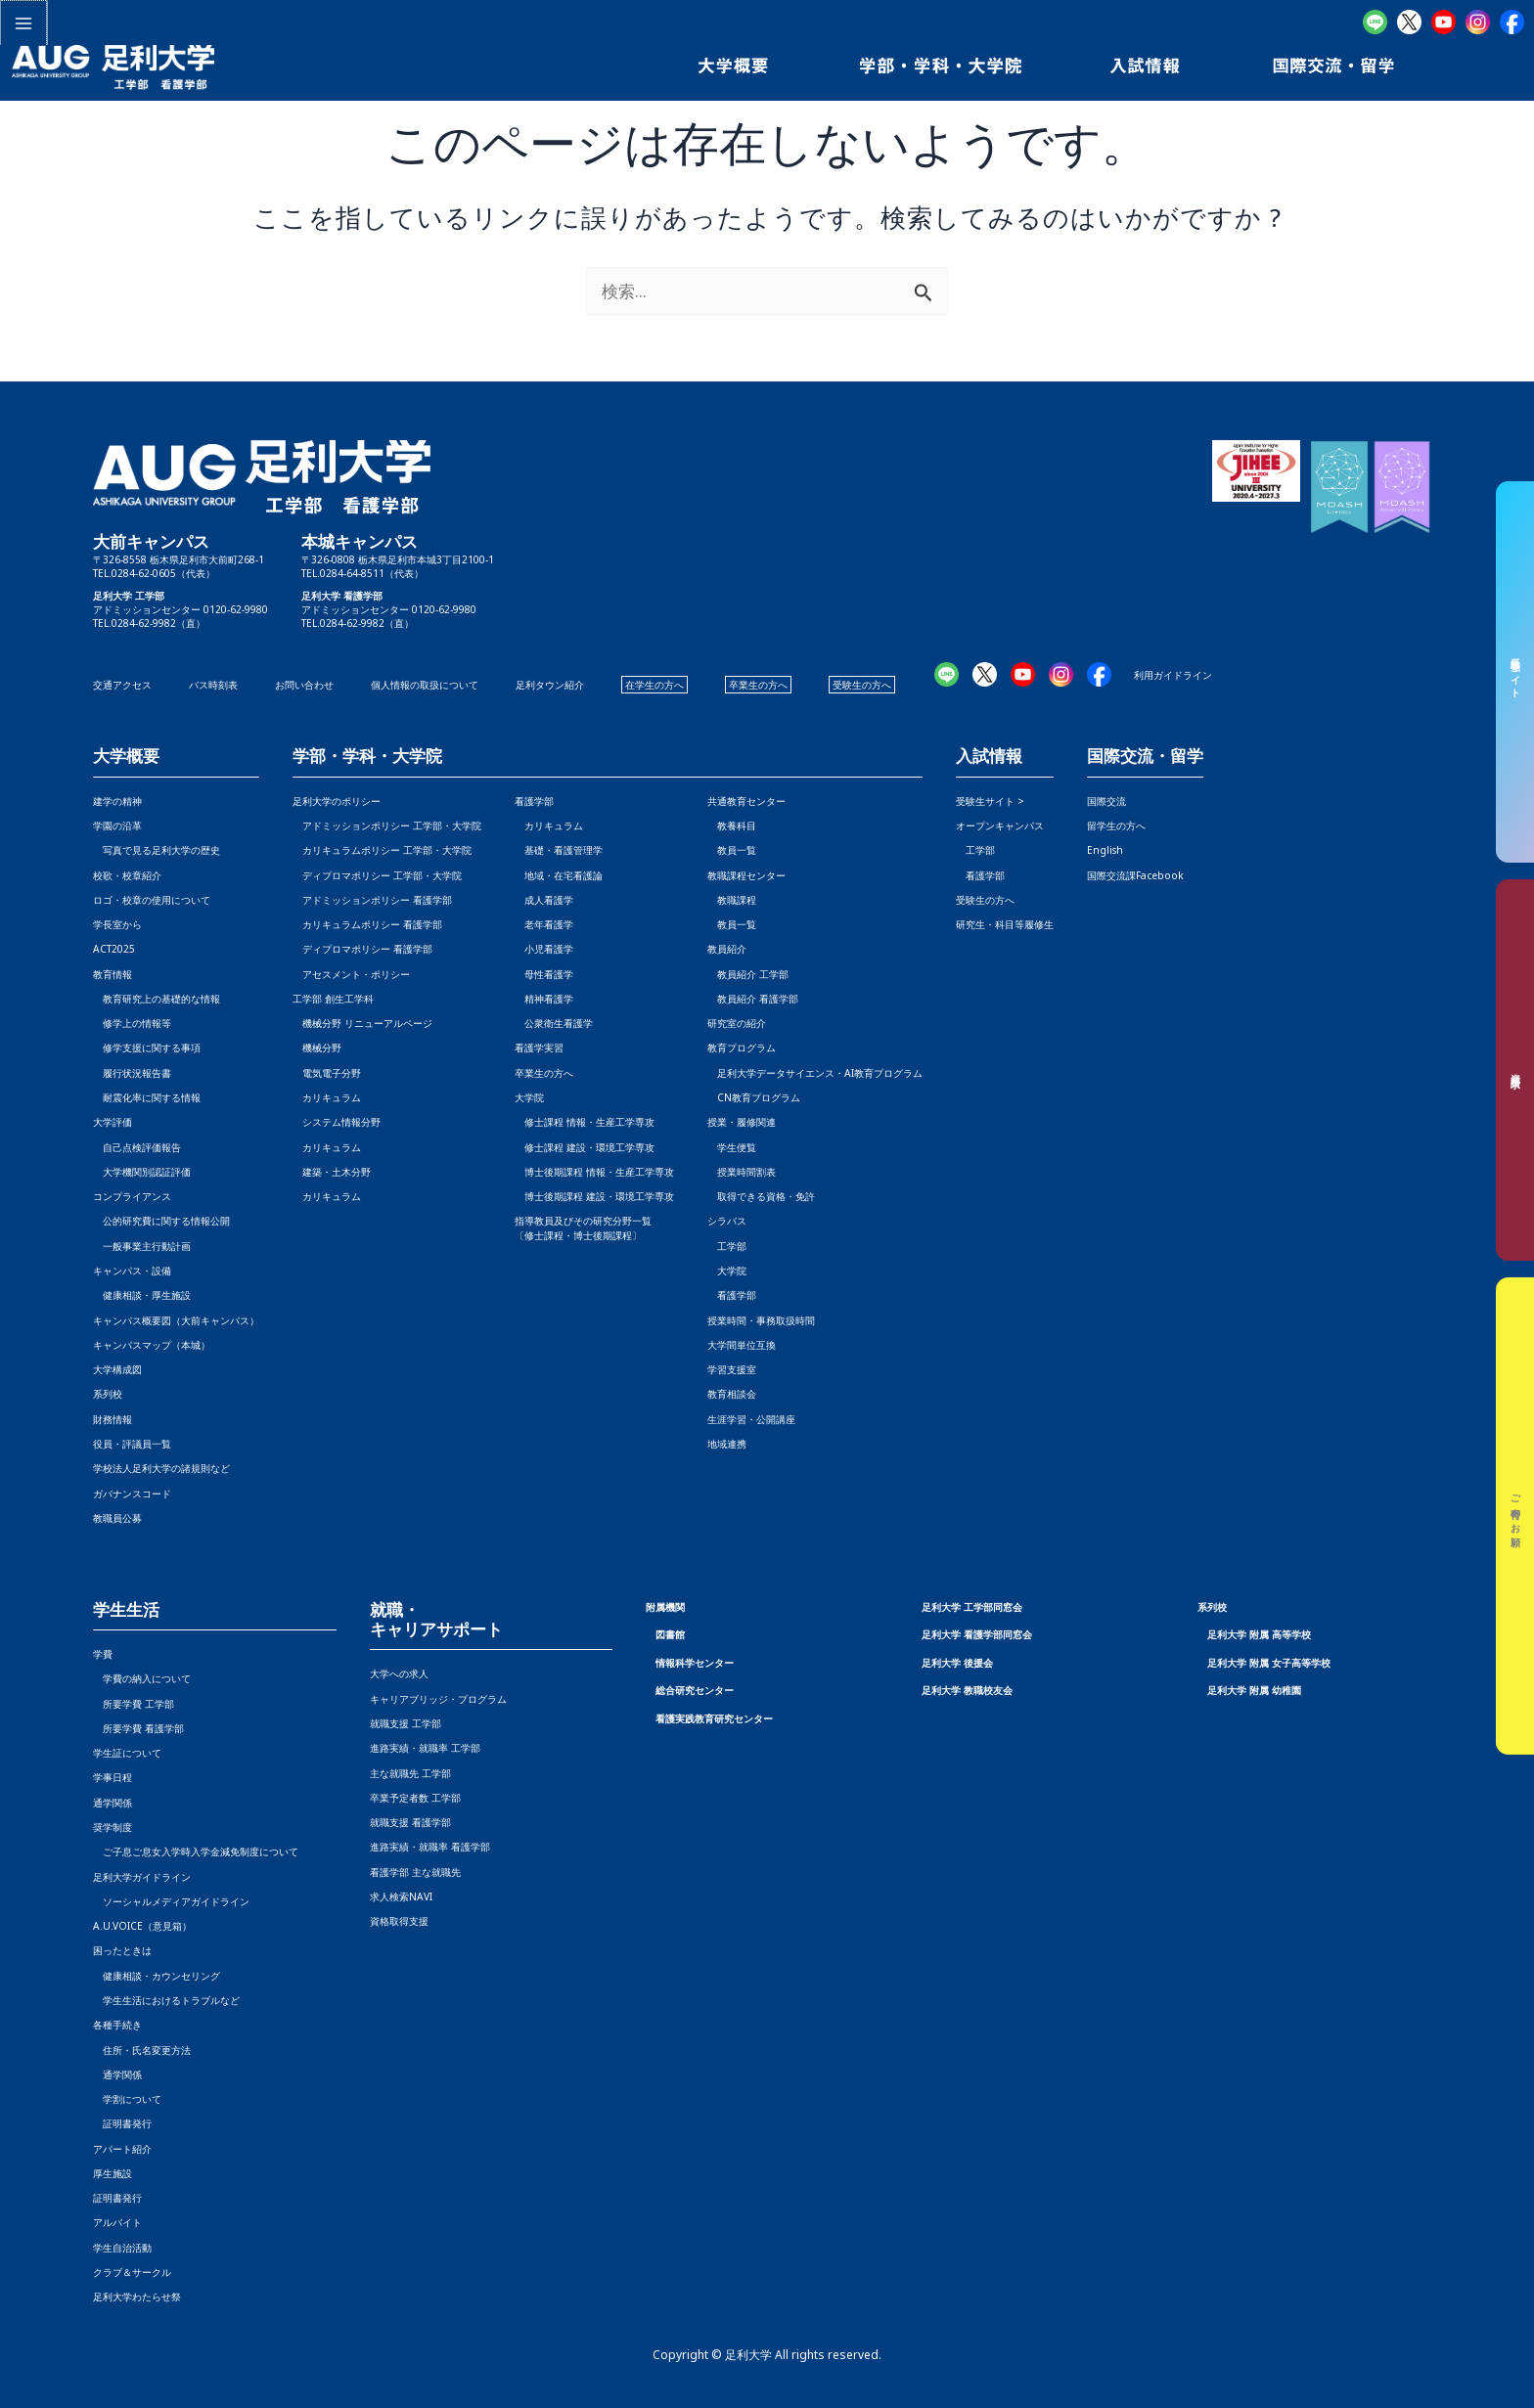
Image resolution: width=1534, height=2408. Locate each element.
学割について (127, 2099)
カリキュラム (327, 1097)
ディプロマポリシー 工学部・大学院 (377, 875)
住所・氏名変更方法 (142, 2050)
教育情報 (112, 974)
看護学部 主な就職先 (415, 1872)
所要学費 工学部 (133, 1704)
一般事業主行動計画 (142, 1246)
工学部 (726, 1246)
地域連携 (726, 1443)
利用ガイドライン (1173, 675)
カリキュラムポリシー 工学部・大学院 (382, 850)
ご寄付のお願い (1515, 1516)
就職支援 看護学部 (410, 1822)
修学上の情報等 (132, 1023)
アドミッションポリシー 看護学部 (372, 900)
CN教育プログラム (753, 1097)
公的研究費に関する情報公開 (161, 1220)
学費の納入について (142, 1678)
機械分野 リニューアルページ (362, 1023)
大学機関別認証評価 (142, 1172)
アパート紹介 (122, 2149)
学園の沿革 (117, 825)
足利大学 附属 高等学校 (1259, 1634)
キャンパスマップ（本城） (151, 1345)
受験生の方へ (862, 684)
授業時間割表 (741, 1172)
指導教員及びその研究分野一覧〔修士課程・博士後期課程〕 (583, 1227)
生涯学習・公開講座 (751, 1419)
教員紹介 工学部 (748, 974)
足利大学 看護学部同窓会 (977, 1634)
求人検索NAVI (401, 1896)
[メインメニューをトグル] (22, 22)
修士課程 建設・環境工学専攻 (584, 1147)
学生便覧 (731, 1147)
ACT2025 (114, 949)
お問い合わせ (304, 684)
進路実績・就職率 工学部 (425, 1748)
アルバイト (117, 2222)
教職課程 (731, 900)
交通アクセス (122, 684)
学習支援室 (731, 1369)
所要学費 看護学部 (138, 1728)
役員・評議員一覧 (132, 1443)
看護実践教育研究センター (714, 1718)
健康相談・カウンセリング (156, 1976)
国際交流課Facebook (1135, 875)
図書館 (670, 1634)
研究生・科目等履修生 (1005, 924)
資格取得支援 (399, 1921)
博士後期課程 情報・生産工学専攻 (594, 1172)
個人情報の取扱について (424, 684)
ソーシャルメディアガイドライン (171, 1901)
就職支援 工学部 (405, 1723)
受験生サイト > (990, 801)
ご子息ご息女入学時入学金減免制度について (195, 1851)
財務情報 (112, 1419)
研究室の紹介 (736, 1023)
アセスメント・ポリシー (351, 974)
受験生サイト (1515, 672)
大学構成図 (117, 1369)
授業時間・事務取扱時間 (761, 1320)
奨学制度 (112, 1827)
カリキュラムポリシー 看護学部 (367, 924)
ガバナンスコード (132, 1493)
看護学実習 (539, 1047)
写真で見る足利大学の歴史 (156, 850)
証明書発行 (122, 2123)
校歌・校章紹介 (127, 875)
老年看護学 (544, 924)
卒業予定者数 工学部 (415, 1798)
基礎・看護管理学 (559, 850)
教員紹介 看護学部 (752, 998)
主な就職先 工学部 (410, 1773)
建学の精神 (117, 801)
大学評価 (112, 1122)
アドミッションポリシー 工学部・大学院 (387, 825)
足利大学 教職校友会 (967, 1690)
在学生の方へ (654, 684)
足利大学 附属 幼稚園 (1254, 1690)
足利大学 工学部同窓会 (972, 1607)
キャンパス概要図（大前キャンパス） (176, 1320)
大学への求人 (399, 1673)
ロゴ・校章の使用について (151, 900)
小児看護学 (544, 949)
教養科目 (731, 825)
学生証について (127, 1753)
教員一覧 (731, 850)
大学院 (726, 1270)
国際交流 (1106, 801)
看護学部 (534, 801)
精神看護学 (544, 998)
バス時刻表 (213, 684)
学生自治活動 (122, 2247)
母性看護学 (544, 974)
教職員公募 (117, 1518)
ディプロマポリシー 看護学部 (362, 949)
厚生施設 (112, 2173)
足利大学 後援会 (957, 1663)
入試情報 (989, 756)
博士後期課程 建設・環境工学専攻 (594, 1196)
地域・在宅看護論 (559, 875)
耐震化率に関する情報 (147, 1097)
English (1105, 850)
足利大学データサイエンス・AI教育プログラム (815, 1073)
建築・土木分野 (332, 1172)
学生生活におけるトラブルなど (166, 2000)
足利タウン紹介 (550, 684)
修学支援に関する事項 (147, 1047)
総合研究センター (694, 1690)
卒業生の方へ (758, 684)
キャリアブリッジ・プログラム (438, 1699)
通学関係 (112, 1802)
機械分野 (317, 1047)
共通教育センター (746, 801)
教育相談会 (731, 1394)
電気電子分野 (327, 1073)
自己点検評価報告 (137, 1147)
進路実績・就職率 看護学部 (430, 1846)
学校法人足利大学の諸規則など (161, 1468)
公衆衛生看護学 (554, 1023)
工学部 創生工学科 (333, 998)
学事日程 (112, 1777)
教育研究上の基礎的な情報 (156, 998)
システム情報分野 (337, 1122)
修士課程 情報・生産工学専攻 (584, 1122)
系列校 (107, 1394)
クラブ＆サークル (132, 2272)
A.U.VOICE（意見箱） (142, 1926)
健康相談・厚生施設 (142, 1295)
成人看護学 (544, 900)
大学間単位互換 (741, 1345)
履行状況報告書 (132, 1073)
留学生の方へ (1116, 825)
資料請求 (1515, 1070)
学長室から (117, 924)
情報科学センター (694, 1663)
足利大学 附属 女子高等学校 (1269, 1663)
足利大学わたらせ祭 (137, 2296)
